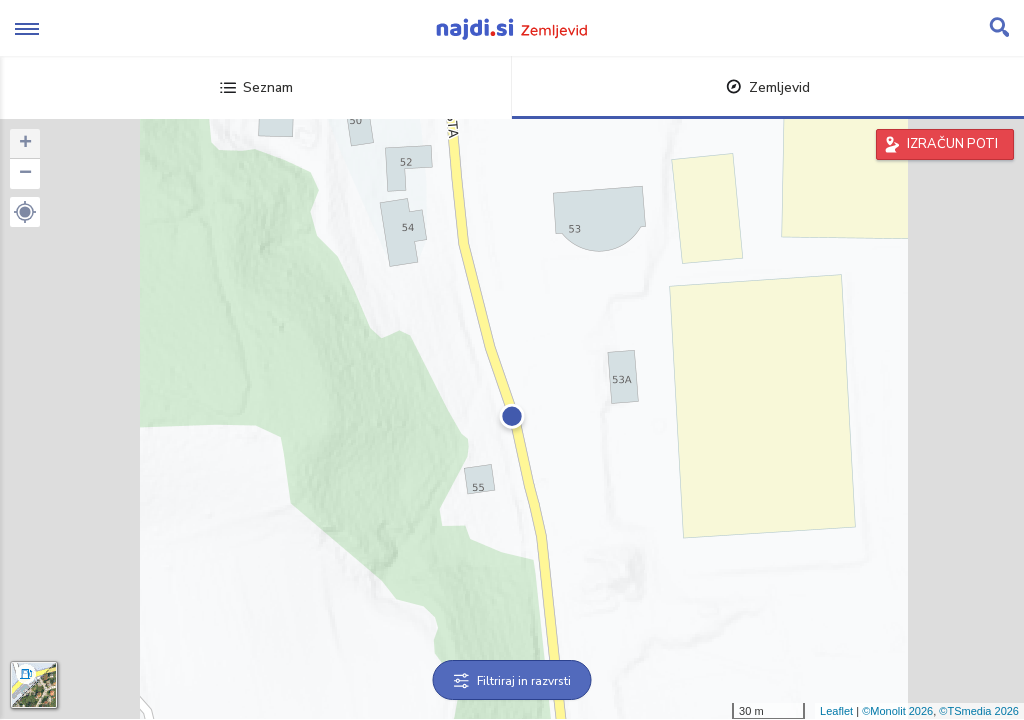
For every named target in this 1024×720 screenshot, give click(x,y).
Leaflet (836, 711)
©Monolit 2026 (897, 711)
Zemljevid (768, 87)
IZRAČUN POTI (952, 144)
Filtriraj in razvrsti (512, 681)
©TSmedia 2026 (979, 711)
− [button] (25, 174)
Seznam (256, 87)
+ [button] (25, 144)
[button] (25, 212)
